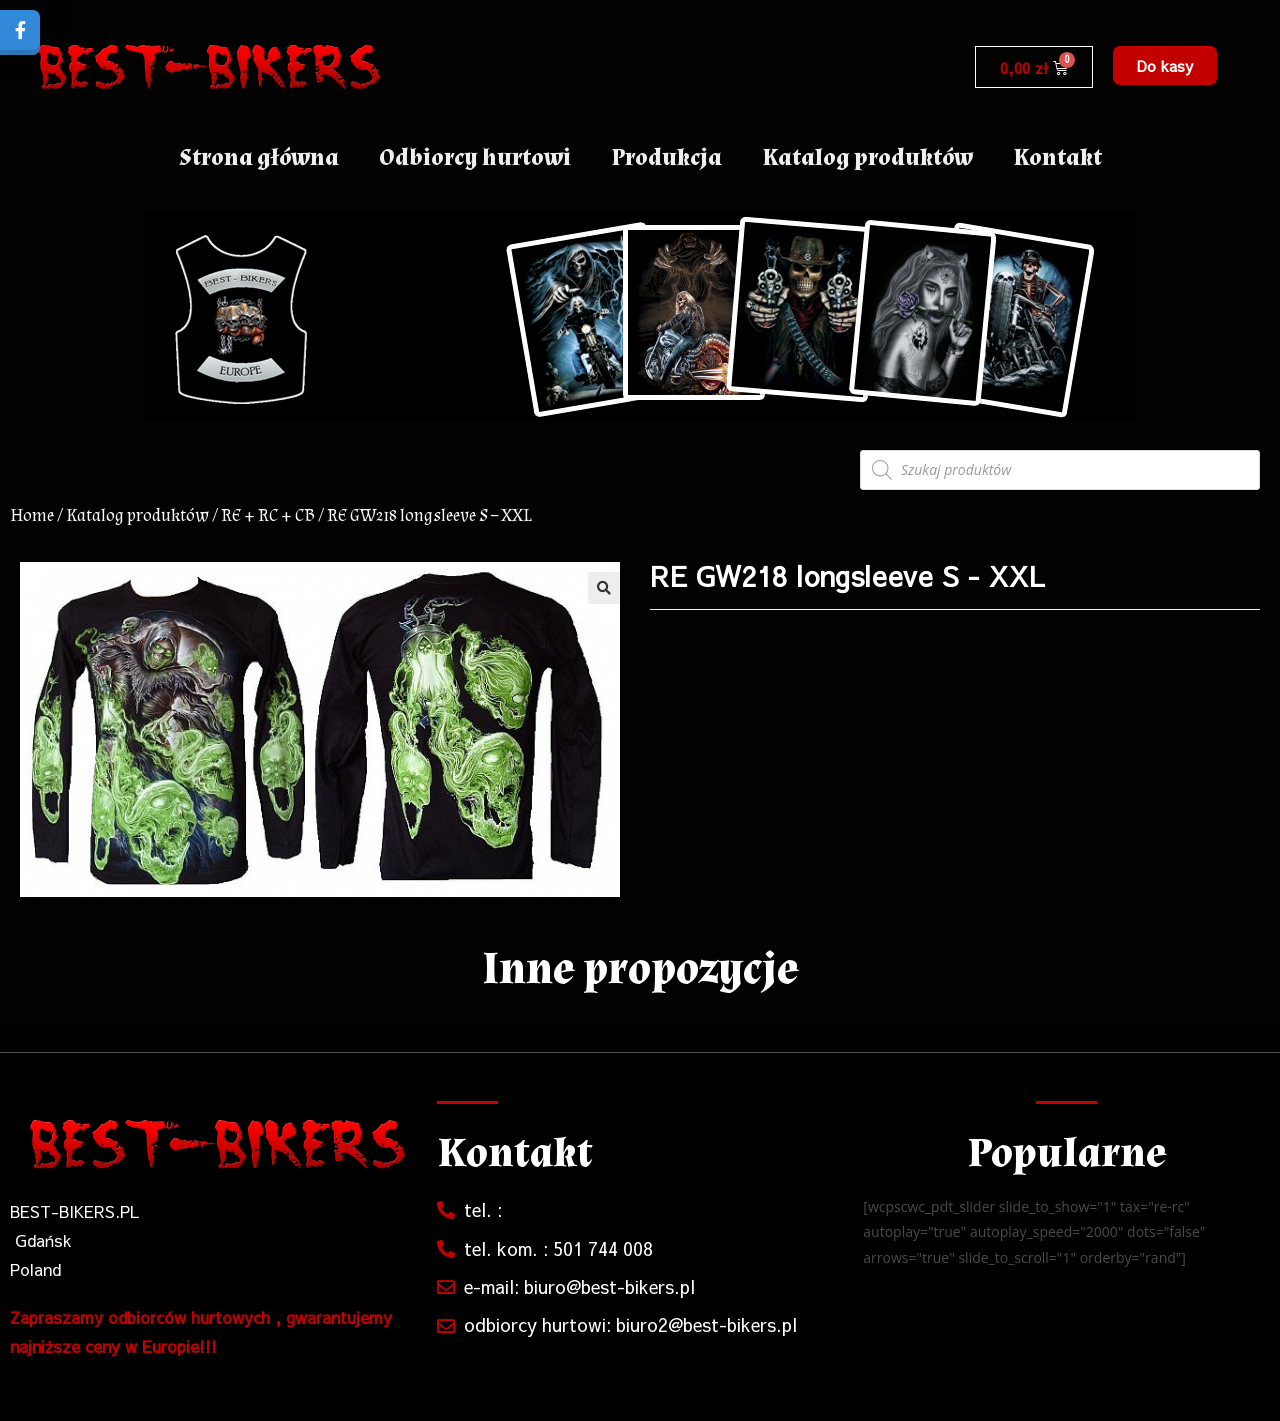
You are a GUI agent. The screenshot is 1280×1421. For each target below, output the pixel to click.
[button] (1165, 65)
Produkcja (666, 157)
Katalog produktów (867, 157)
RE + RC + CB (268, 515)
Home (32, 515)
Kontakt (1057, 157)
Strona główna (259, 157)
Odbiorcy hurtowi (475, 157)
